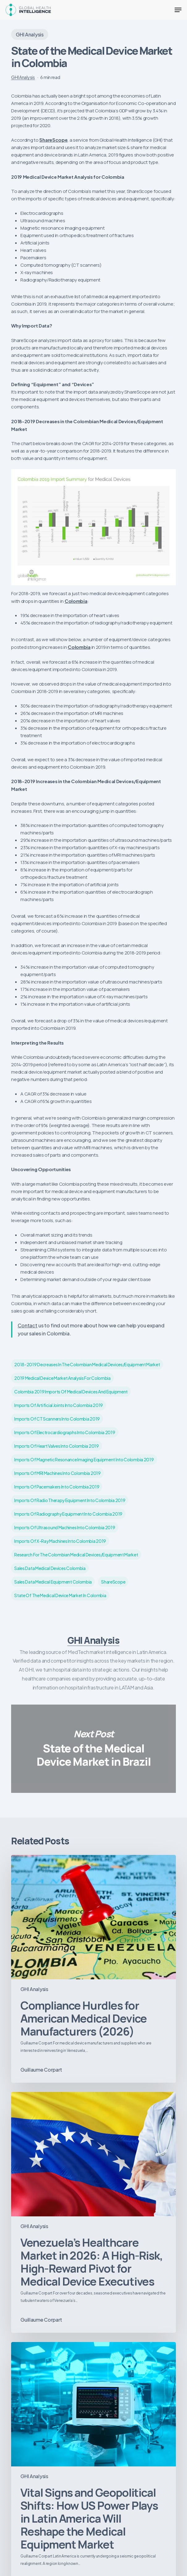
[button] (178, 10)
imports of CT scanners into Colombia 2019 (57, 1419)
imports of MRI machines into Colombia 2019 (57, 1473)
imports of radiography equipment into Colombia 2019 (68, 1514)
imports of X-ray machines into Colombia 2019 (60, 1541)
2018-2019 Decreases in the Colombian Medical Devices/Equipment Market (87, 1364)
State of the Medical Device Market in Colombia (60, 1595)
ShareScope (113, 1581)
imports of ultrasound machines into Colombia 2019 (64, 1527)
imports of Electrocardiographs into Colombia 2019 (64, 1432)
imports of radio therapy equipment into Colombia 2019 (69, 1500)
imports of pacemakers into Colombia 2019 (56, 1486)
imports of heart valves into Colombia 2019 (56, 1446)
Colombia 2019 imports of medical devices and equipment (71, 1391)
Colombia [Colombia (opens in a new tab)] (76, 601)
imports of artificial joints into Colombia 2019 (58, 1405)
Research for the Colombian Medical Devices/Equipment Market (76, 1554)
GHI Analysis (29, 34)
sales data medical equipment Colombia (53, 1581)
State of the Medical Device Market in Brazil (93, 1749)
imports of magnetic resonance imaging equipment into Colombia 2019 (84, 1459)
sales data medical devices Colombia (50, 1568)
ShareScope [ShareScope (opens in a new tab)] (53, 140)
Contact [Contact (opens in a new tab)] (27, 1325)
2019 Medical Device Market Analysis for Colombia (62, 1378)
